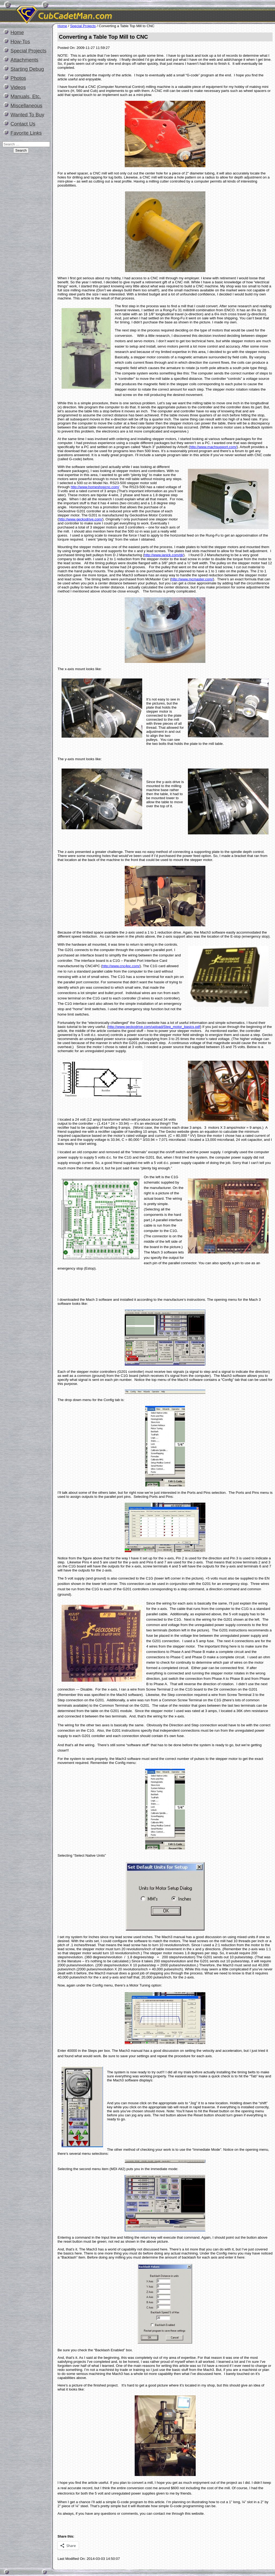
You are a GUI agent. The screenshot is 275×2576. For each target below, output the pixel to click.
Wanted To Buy (27, 114)
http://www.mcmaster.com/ (192, 579)
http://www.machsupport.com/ (213, 447)
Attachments (24, 60)
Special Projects (28, 50)
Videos (18, 87)
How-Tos (20, 41)
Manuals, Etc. (25, 96)
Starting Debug (27, 69)
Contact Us (22, 124)
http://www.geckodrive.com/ (80, 519)
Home (17, 32)
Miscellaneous (26, 105)
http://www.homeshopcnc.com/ (95, 487)
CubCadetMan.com (114, 12)
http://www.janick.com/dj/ (163, 555)
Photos (18, 78)
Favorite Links (26, 133)
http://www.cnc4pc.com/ (121, 966)
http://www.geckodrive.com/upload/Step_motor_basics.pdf (154, 1027)
